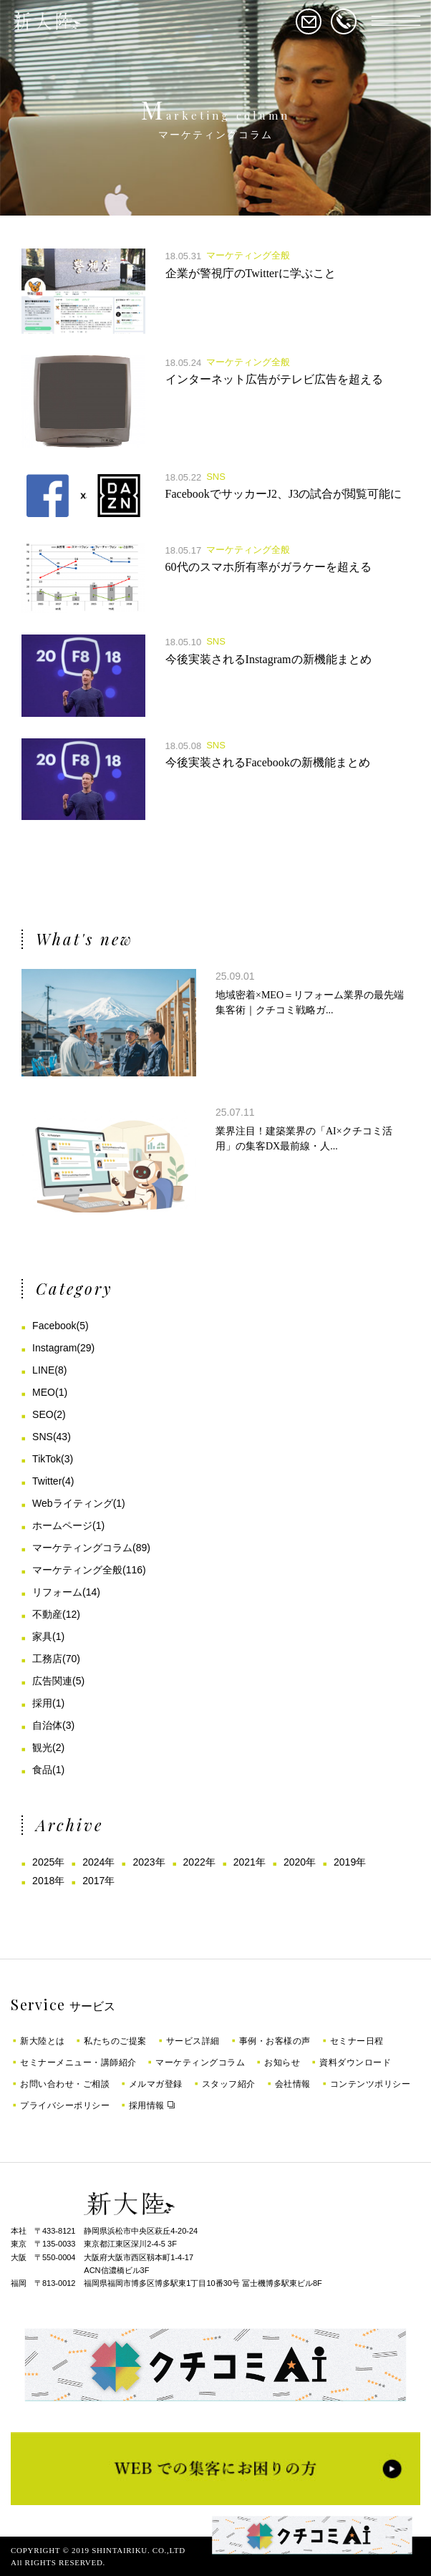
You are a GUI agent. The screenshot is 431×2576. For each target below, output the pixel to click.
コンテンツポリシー (370, 2084)
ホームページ (62, 1525)
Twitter (47, 1481)
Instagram (54, 1348)
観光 (42, 1747)
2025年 (48, 1862)
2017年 (98, 1880)
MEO (43, 1392)
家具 (42, 1636)
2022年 (199, 1862)
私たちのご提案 (115, 2041)
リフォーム (57, 1592)
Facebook (54, 1325)
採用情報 (147, 2105)
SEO (43, 1414)
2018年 (48, 1880)
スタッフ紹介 (229, 2084)
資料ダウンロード (355, 2063)
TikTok (46, 1459)
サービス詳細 (193, 2041)
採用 (42, 1703)
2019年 (350, 1862)
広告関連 (52, 1681)
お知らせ (282, 2063)
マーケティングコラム (82, 1547)
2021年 (249, 1862)
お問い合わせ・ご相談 (65, 2084)
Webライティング (72, 1503)
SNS (42, 1436)
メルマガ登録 (156, 2084)
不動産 (47, 1614)
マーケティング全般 (77, 1570)
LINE (43, 1370)
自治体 (47, 1725)
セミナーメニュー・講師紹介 (78, 2063)
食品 (42, 1769)
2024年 (98, 1862)
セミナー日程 (357, 2041)
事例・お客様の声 (275, 2041)
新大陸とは (42, 2041)
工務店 (47, 1658)
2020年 (300, 1862)
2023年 (148, 1862)
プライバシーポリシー (65, 2105)
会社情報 (293, 2084)
